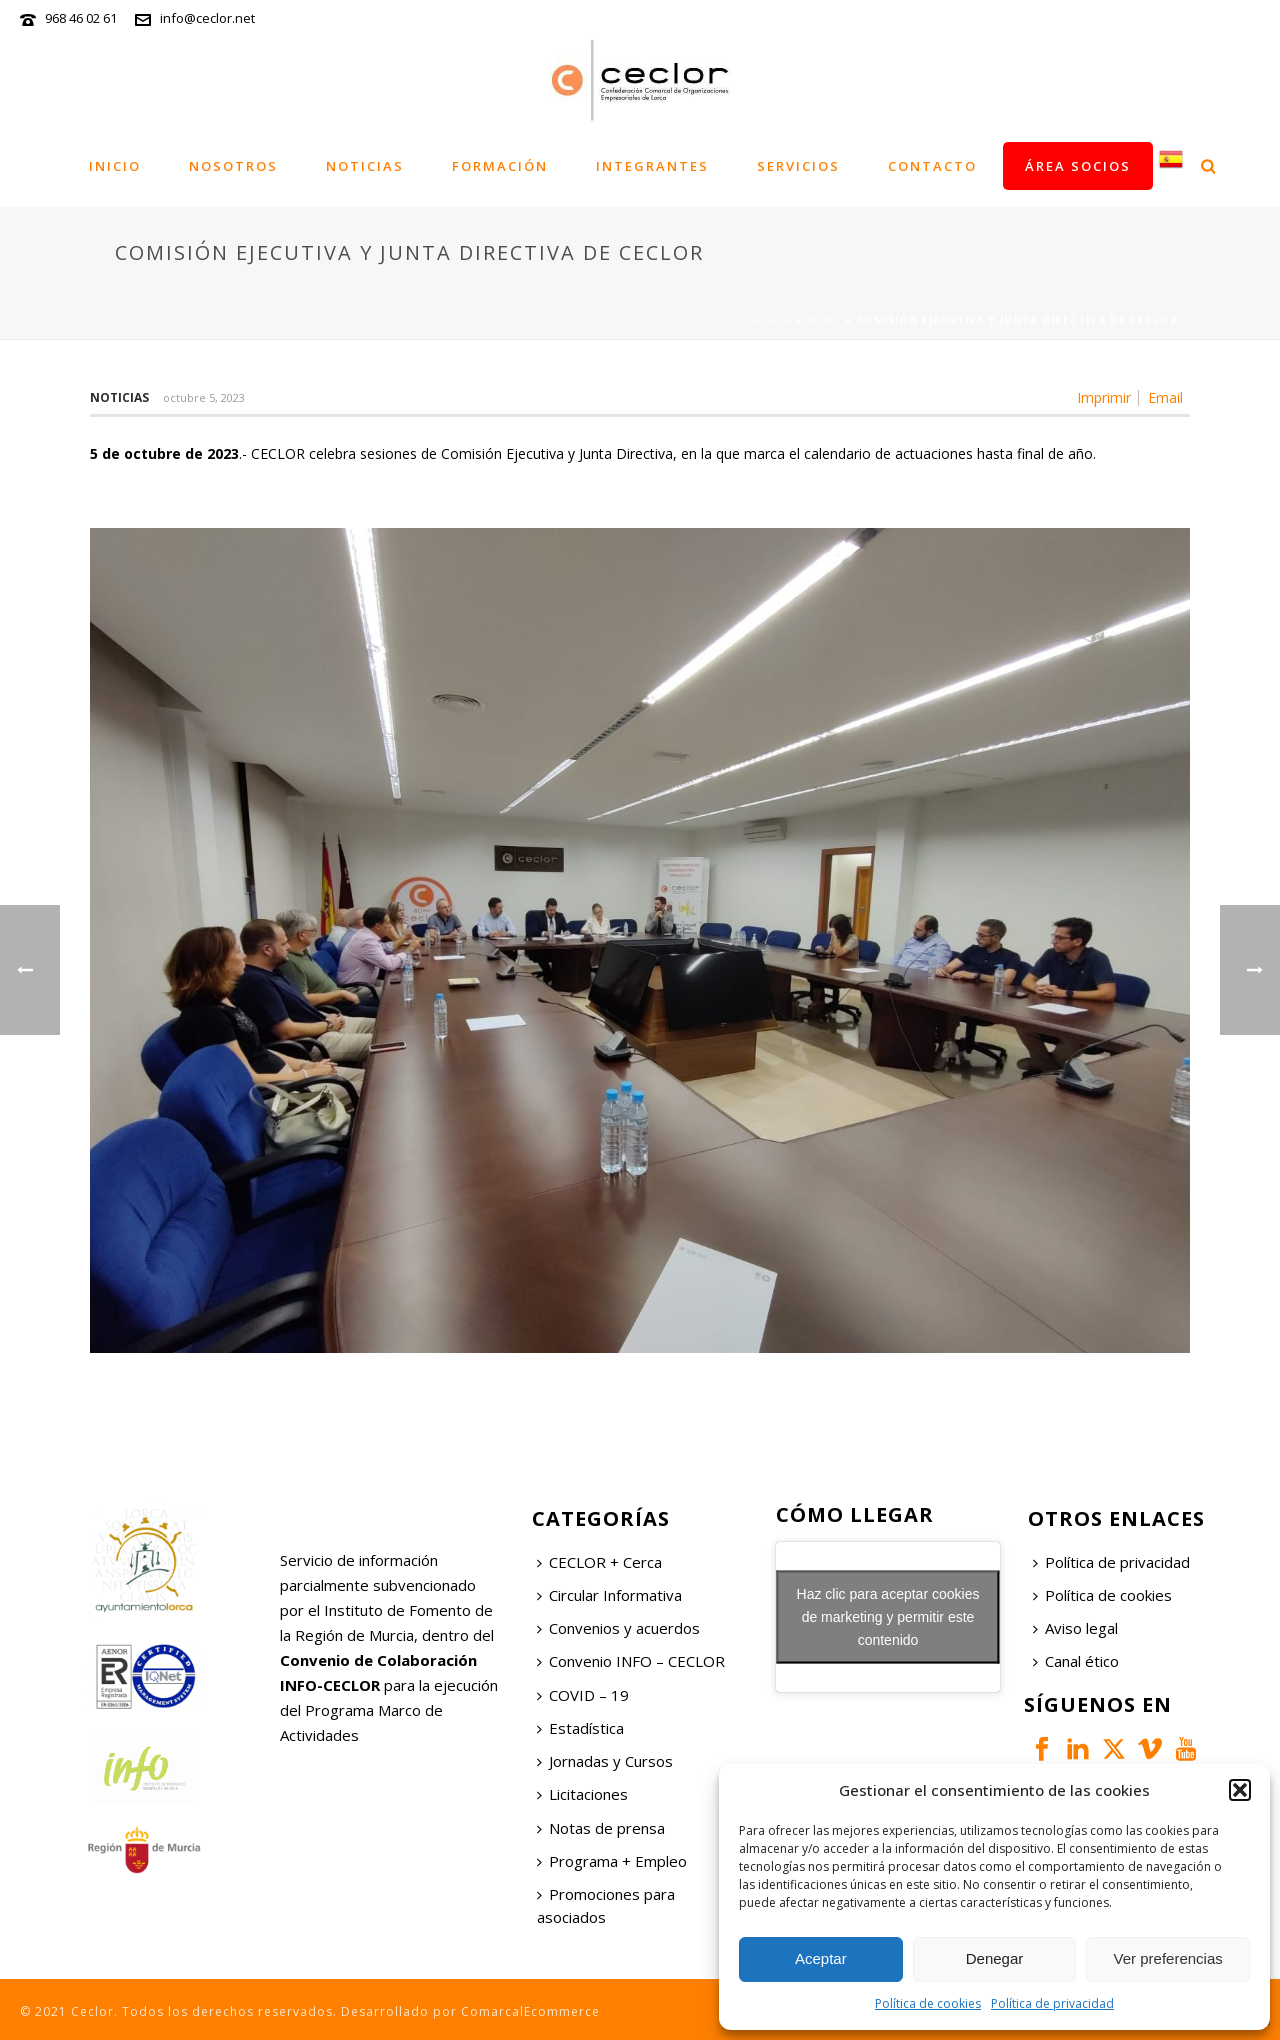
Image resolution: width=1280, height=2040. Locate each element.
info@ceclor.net (207, 18)
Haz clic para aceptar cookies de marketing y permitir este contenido (888, 1616)
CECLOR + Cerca (599, 1562)
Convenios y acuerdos (618, 1628)
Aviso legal (1075, 1628)
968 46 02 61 (81, 18)
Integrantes (652, 166)
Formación (500, 166)
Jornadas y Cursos (605, 1761)
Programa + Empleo (612, 1861)
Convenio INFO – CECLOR (631, 1661)
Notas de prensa (601, 1828)
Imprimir (1104, 398)
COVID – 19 (583, 1695)
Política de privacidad (1052, 2003)
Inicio (115, 166)
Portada (762, 320)
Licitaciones (582, 1794)
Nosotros (233, 166)
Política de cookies (928, 2003)
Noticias (365, 166)
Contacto (932, 166)
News (824, 320)
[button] (1240, 1790)
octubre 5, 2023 (204, 397)
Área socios (1078, 166)
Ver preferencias (1168, 1958)
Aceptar (821, 1958)
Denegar (995, 1958)
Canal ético (1076, 1661)
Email (1165, 398)
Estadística (580, 1728)
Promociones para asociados (606, 1905)
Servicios (798, 166)
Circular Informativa (609, 1595)
